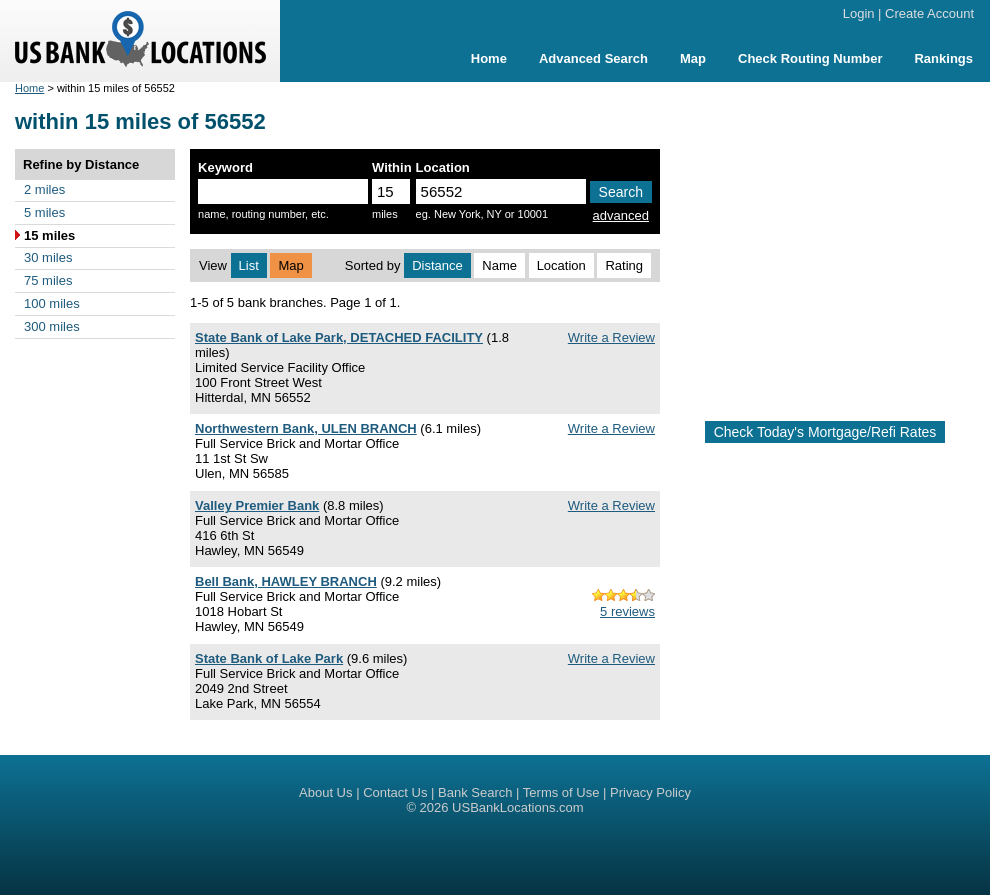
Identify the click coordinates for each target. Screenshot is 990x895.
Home (489, 58)
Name (499, 265)
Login (859, 13)
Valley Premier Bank (257, 505)
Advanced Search (593, 58)
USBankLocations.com (518, 807)
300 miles (52, 326)
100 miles (52, 303)
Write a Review (611, 337)
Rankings (943, 58)
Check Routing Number (810, 58)
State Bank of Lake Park (269, 658)
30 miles (48, 257)
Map (693, 58)
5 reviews (627, 611)
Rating (624, 265)
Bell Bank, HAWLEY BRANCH (286, 581)
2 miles (44, 189)
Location (561, 265)
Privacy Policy (650, 792)
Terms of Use (561, 792)
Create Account (929, 13)
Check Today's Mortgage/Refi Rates (825, 432)
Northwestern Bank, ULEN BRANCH (306, 428)
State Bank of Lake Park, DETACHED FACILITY (339, 337)
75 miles (48, 280)
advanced (621, 215)
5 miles (44, 212)
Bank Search (475, 792)
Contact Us (395, 792)
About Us (325, 792)
